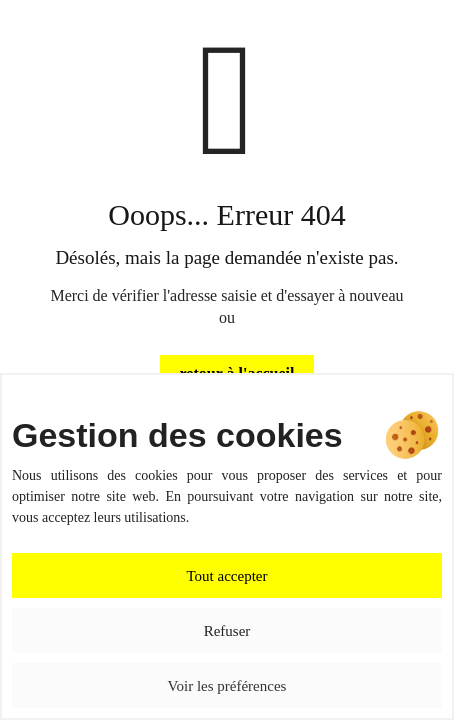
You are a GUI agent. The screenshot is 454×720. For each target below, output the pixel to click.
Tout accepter (227, 576)
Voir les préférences (227, 686)
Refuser (227, 631)
